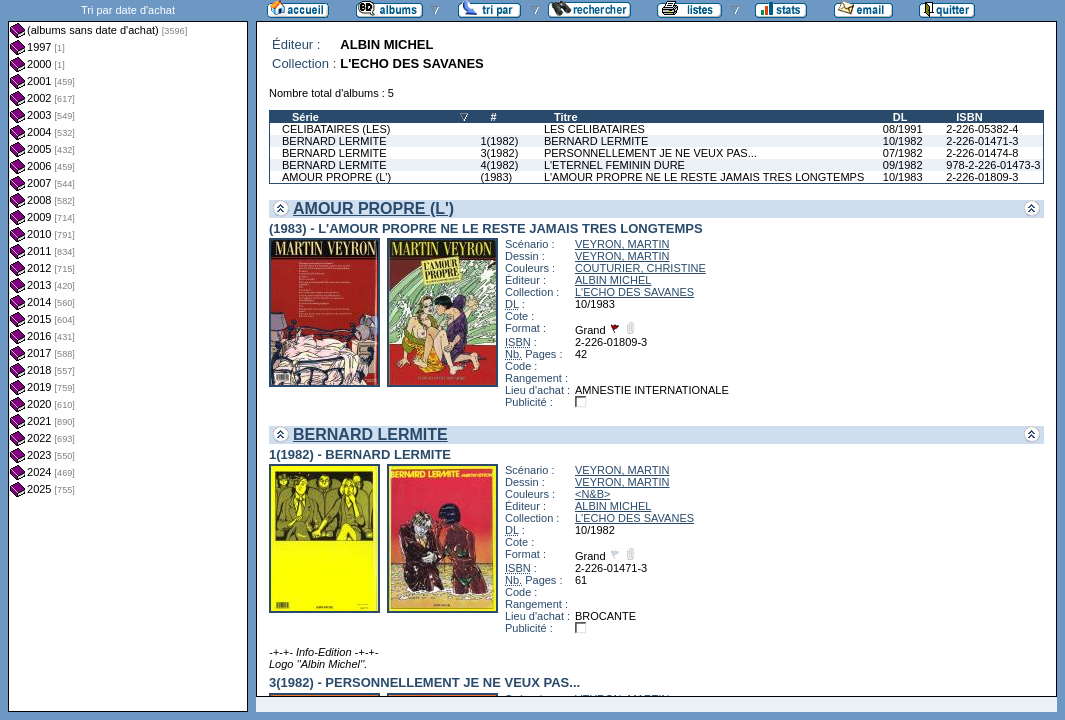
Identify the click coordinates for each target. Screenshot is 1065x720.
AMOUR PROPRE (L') (336, 177)
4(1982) (499, 165)
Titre (566, 117)
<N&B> (592, 494)
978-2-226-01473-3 (993, 165)
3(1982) (499, 153)
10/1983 (903, 177)
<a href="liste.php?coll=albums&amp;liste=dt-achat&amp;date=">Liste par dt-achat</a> (128, 356)
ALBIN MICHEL (613, 280)
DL (900, 117)
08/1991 (903, 129)
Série (305, 117)
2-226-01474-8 (982, 153)
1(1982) (499, 141)
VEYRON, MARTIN (622, 244)
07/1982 (903, 153)
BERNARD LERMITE (334, 141)
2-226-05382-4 (982, 129)
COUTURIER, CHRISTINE (640, 268)
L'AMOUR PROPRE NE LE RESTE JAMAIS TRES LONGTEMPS (704, 177)
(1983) (496, 177)
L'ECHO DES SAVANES (634, 292)
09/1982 (903, 165)
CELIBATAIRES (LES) (336, 129)
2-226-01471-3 (982, 141)
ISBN (969, 117)
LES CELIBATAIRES (594, 129)
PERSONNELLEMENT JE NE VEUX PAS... (650, 153)
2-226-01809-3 (982, 177)
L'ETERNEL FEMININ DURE (614, 165)
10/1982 (903, 141)
